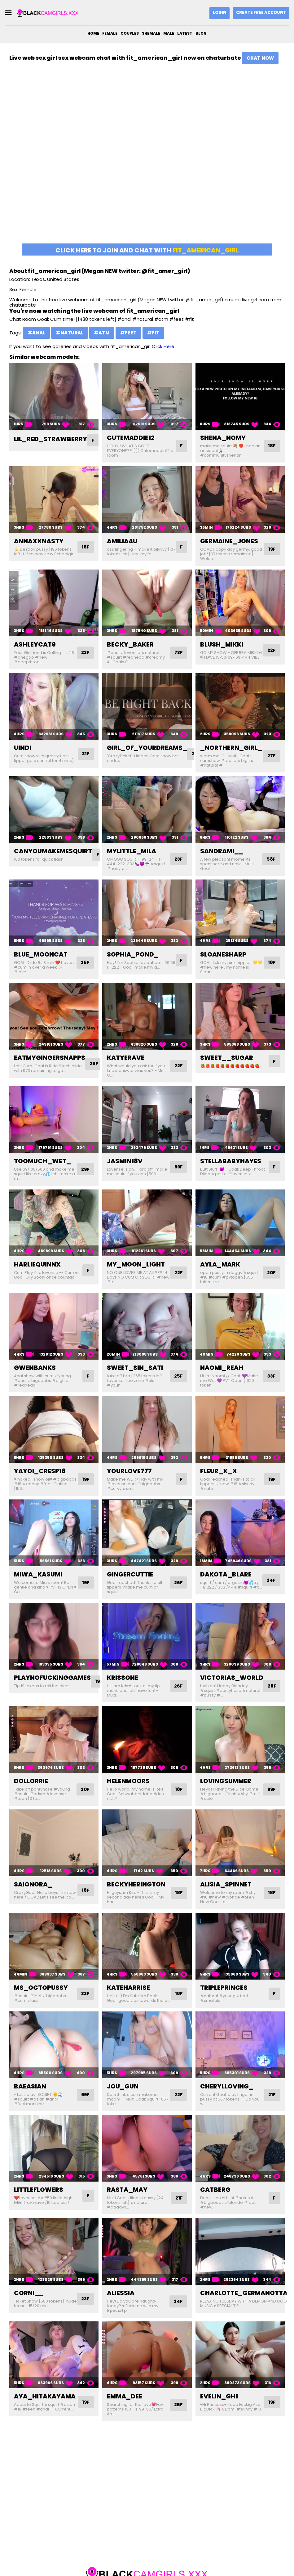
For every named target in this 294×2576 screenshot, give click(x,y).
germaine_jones (229, 541)
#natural (69, 332)
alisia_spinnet (226, 1884)
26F (178, 1582)
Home (93, 33)
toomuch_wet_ (42, 1161)
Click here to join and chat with (147, 250)
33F (270, 1376)
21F (271, 2099)
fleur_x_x (218, 1471)
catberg (215, 2194)
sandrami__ (222, 851)
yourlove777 (129, 1471)
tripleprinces (224, 1987)
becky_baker (130, 644)
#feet (128, 332)
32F (85, 1993)
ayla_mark (220, 1264)
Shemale (151, 33)
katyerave (125, 1057)
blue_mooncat (41, 954)
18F (271, 446)
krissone (122, 1677)
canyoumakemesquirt (53, 851)
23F (85, 652)
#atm (102, 332)
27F (271, 756)
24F (270, 1582)
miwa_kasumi (38, 1574)
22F (271, 652)
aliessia (120, 2297)
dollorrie (31, 1781)
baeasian (30, 2091)
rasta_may (127, 2194)
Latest (184, 33)
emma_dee (124, 2401)
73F (178, 652)
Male (168, 33)
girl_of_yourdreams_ (147, 747)
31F (85, 753)
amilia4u (122, 541)
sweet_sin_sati (135, 1367)
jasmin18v (125, 1161)
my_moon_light (136, 1264)
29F (85, 1169)
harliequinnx (37, 1264)
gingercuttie (130, 1574)
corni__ (29, 2297)
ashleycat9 (35, 644)
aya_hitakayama (45, 2401)
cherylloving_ (226, 2091)
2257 (206, 2560)
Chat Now (260, 58)
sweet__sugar (226, 1057)
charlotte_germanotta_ (246, 2297)
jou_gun (122, 2091)
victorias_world (231, 1677)
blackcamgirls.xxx (143, 2560)
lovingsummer (225, 1781)
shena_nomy (223, 437)
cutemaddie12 (131, 437)
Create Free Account (261, 12)
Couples (130, 33)
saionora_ (33, 1884)
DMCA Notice (182, 2560)
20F (270, 1272)
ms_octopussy (41, 1987)
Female (109, 33)
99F (177, 1167)
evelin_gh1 (219, 2401)
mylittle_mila (131, 851)
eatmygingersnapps (49, 1057)
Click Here (163, 346)
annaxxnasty (39, 541)
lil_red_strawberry (50, 439)
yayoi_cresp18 (40, 1471)
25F (85, 962)
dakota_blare (226, 1574)
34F (177, 2306)
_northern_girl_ (231, 747)
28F (94, 1063)
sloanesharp (223, 954)
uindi (22, 747)
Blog (201, 33)
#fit (153, 332)
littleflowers (38, 2194)
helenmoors (128, 1781)
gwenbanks (35, 1367)
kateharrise (128, 1987)
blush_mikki (221, 644)
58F (270, 859)
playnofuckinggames (52, 1677)
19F (271, 549)
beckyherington (136, 1884)
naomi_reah (221, 1367)
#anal (36, 332)
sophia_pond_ (133, 954)
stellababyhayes (230, 1161)
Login (219, 12)
